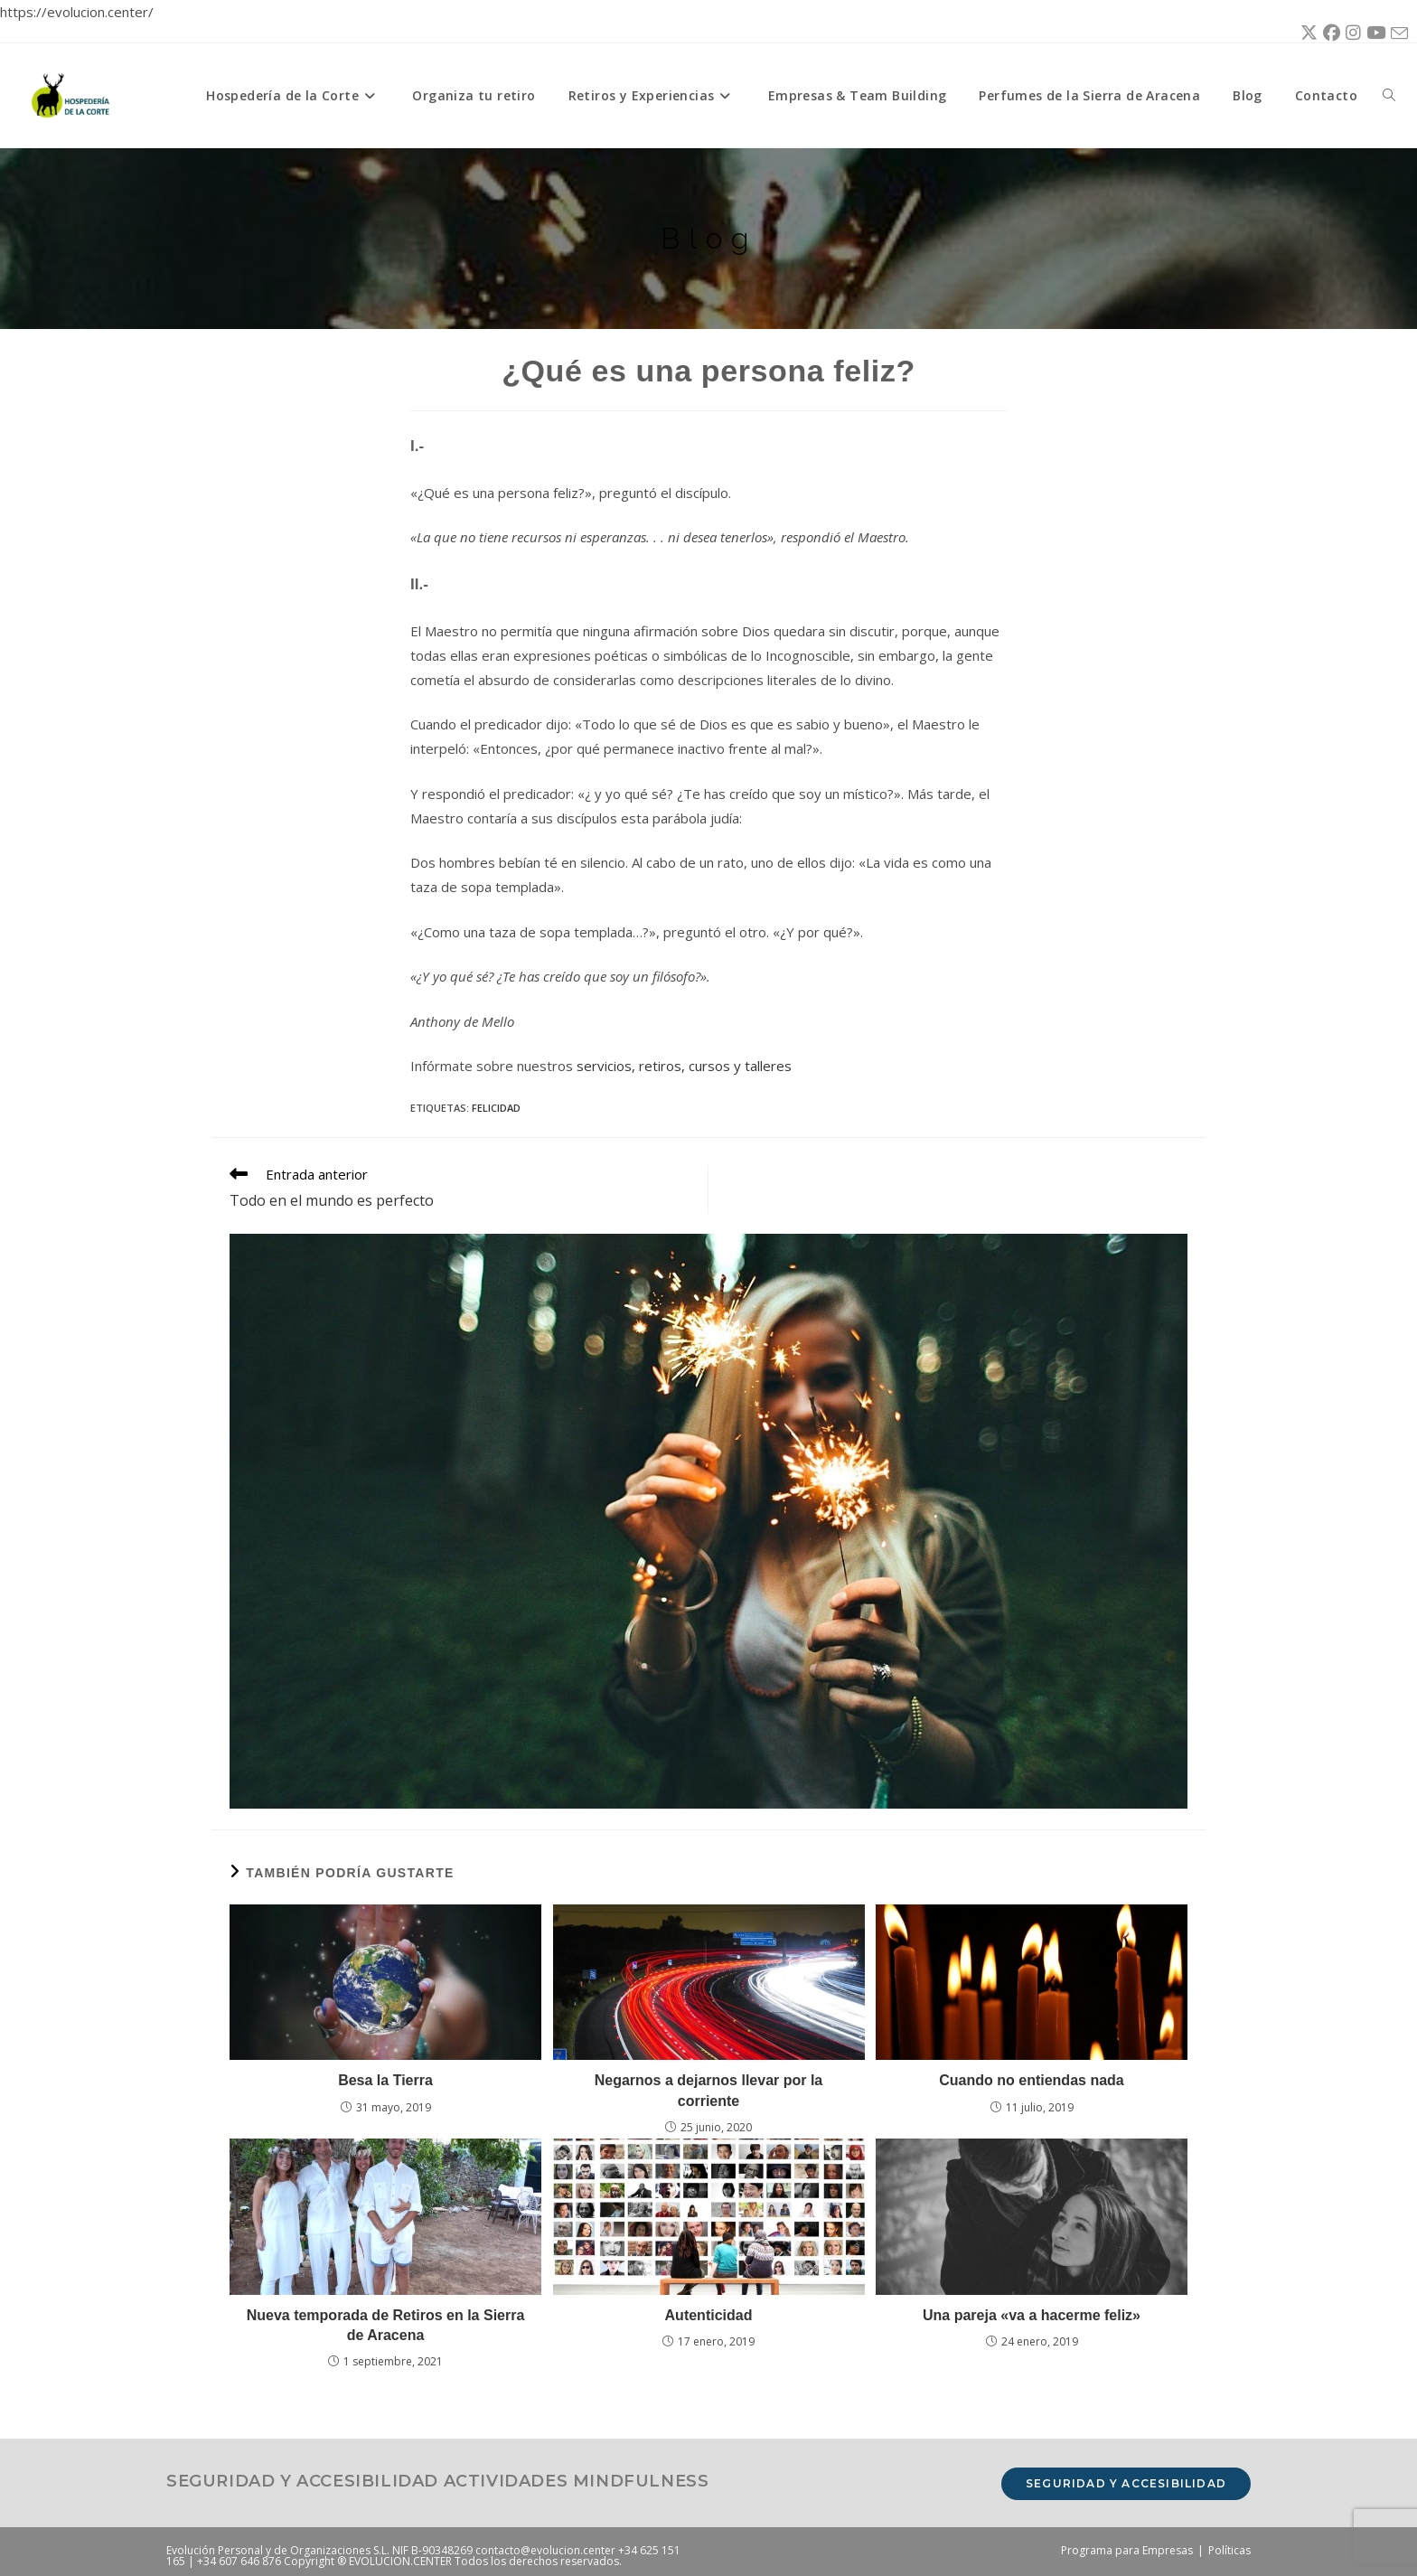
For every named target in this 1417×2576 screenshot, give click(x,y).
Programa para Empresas (1127, 2550)
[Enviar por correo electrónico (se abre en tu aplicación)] (1396, 33)
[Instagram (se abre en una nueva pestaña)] (1350, 33)
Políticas (1229, 2550)
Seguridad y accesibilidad (1126, 2483)
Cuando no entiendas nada (1031, 2080)
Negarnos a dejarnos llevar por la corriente (709, 2090)
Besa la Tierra (385, 2080)
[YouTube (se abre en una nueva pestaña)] (1373, 33)
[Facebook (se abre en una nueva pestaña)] (1329, 33)
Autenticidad (709, 2315)
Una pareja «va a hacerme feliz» (1031, 2315)
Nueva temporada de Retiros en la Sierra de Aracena (386, 2325)
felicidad (496, 1107)
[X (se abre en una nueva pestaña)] (1306, 33)
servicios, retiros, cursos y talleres (684, 1066)
